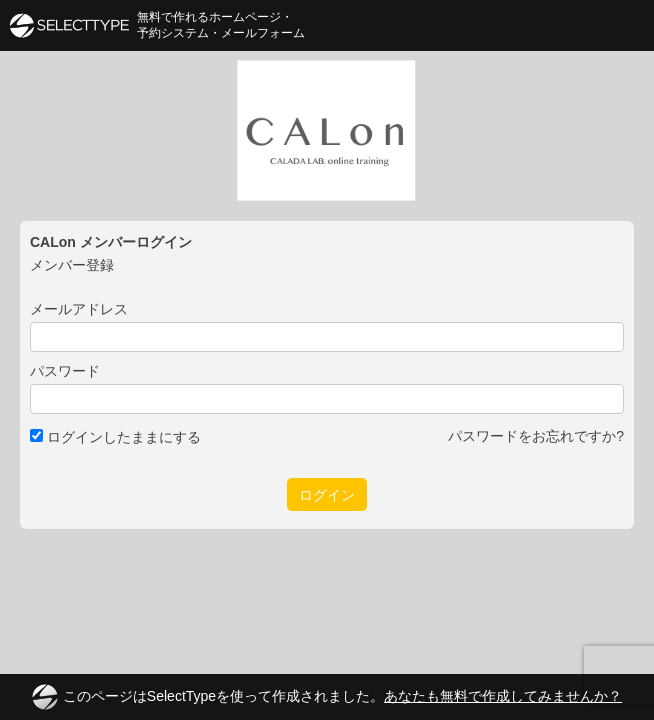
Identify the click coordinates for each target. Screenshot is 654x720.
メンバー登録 (72, 265)
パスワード (65, 371)
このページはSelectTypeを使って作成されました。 (327, 697)
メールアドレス (79, 309)
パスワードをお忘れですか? (536, 436)
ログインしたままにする (115, 437)
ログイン (327, 495)
